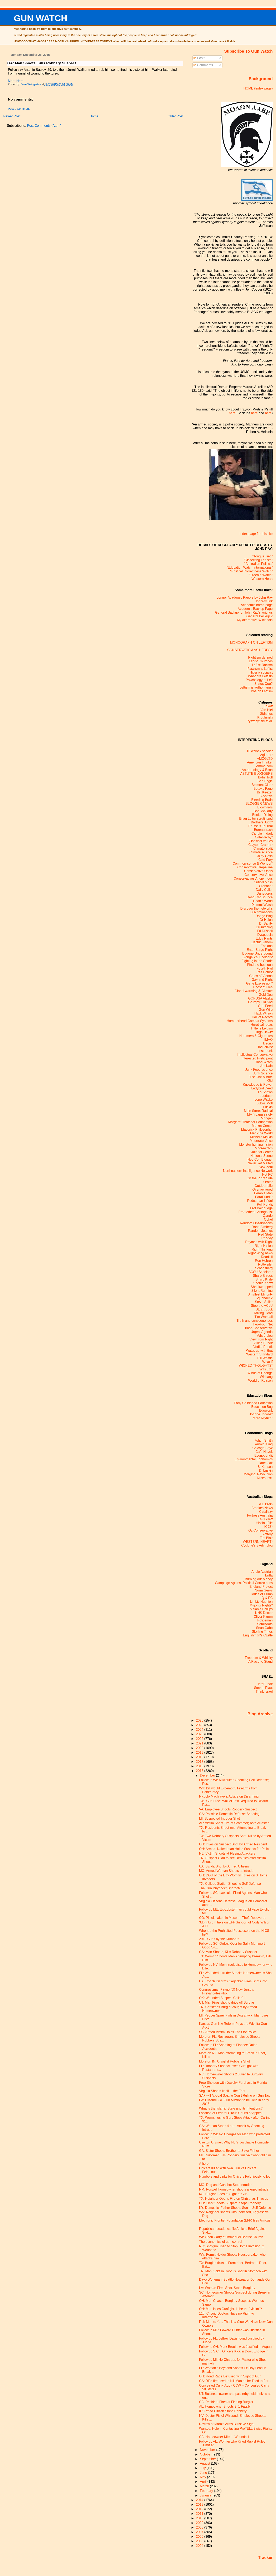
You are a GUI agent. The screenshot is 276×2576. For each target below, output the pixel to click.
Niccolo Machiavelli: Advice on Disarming (229, 1796)
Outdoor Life (264, 1185)
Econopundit (263, 1455)
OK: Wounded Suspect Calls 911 (223, 1998)
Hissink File (264, 1523)
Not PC (267, 1174)
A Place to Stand (260, 1661)
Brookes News (262, 1508)
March (205, 2486)
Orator (268, 1182)
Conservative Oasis (258, 871)
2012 (200, 2509)
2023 (200, 1734)
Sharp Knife (264, 1279)
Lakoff (268, 706)
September (208, 2459)
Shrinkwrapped (262, 1287)
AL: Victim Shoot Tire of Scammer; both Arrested (234, 1823)
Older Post (175, 116)
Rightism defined (260, 657)
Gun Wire (266, 1009)
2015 (200, 1771)
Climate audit (263, 848)
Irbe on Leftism (262, 691)
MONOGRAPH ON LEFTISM (251, 642)
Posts (199, 58)
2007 (200, 2532)
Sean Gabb (264, 1628)
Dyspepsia (265, 934)
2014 (200, 2500)
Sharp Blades (263, 1275)
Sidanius (266, 713)
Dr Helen (266, 919)
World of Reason (260, 1380)
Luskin (268, 1107)
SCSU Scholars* (261, 1272)
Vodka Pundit (263, 1347)
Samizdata (265, 1624)
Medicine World (261, 1133)
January (206, 2495)
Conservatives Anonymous (253, 878)
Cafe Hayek (264, 1451)
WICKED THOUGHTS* (256, 1365)
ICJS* (268, 1526)
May (203, 2477)
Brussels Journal (260, 826)
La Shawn (265, 1092)
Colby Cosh (264, 856)
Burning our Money (259, 1579)
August (205, 2463)
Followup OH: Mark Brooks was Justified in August (235, 2346)
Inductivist (265, 1047)
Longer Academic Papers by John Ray (245, 597)
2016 (200, 1766)
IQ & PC (267, 1598)
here (232, 413)
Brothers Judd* (262, 822)
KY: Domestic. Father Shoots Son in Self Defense (235, 2207)
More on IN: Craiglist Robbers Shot (224, 2061)
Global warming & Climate (254, 991)
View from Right (261, 1339)
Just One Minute (261, 1077)
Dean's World (263, 901)
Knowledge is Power (258, 1084)
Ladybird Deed (262, 1088)
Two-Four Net (263, 1324)
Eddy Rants (264, 938)
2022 (200, 1739)
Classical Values (261, 841)
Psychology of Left (259, 680)
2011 (200, 2513)
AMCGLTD (265, 758)
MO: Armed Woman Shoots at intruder (227, 1870)
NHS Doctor (264, 1613)
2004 (200, 2545)
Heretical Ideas (262, 1024)
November (208, 2450)
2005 (200, 2541)
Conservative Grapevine (255, 867)
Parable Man (263, 1193)
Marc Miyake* (263, 1418)
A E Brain (266, 1504)
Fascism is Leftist (260, 668)
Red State (265, 1234)
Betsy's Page (263, 788)
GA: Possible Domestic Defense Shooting (229, 1814)
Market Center (262, 1126)
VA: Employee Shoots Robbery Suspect (228, 1809)
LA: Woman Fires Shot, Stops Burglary (227, 2288)
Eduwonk (266, 1410)
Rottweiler (265, 1264)
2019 (200, 1752)
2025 (200, 1725)
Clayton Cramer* (260, 845)
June (204, 2472)
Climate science (261, 852)
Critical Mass (263, 882)
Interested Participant (257, 1058)
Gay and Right (262, 979)
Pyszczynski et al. (260, 721)
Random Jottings (260, 1230)
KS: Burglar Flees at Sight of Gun (223, 2194)
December (208, 1775)
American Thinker (260, 762)
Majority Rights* (261, 1605)
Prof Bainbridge (261, 1208)
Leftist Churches (261, 661)
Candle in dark (262, 833)
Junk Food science (259, 1069)
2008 (200, 2527)
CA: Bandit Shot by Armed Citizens (224, 1866)
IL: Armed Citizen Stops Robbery (223, 2411)
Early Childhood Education (253, 1403)
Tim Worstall (264, 1317)
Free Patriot (264, 972)
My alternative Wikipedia (255, 620)
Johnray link (264, 601)
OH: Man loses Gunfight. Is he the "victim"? (230, 2309)
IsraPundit (265, 1684)
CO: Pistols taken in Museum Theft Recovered (232, 1918)
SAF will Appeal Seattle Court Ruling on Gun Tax (234, 2095)
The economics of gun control (220, 2241)
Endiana (267, 946)
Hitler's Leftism (262, 1028)
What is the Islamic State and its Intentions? (231, 2108)
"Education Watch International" (249, 567)
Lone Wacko (264, 1099)
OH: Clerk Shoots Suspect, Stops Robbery (230, 2203)
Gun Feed (265, 1006)
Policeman (265, 1620)
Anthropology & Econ (257, 770)
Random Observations (256, 1223)
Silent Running (262, 1290)
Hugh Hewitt (264, 1032)
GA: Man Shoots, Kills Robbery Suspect (228, 1952)
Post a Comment (19, 108)
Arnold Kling (264, 1444)
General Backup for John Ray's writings (244, 612)
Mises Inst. (265, 1478)
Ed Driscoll (265, 931)
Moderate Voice (261, 1141)
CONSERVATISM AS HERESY (250, 650)
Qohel (268, 1219)
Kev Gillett (265, 1519)
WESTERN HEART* (258, 1541)
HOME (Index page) (258, 88)
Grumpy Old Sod (260, 1002)
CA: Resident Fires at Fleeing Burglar (226, 2402)
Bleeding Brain (262, 800)
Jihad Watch (264, 1062)
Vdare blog (265, 1335)
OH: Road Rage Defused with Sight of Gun (230, 2376)
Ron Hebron (264, 1260)
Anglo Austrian (262, 1571)
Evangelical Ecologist (257, 957)
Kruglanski (265, 717)
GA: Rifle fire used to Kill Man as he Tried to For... (235, 2381)
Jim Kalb (266, 1066)
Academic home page (257, 605)
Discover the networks (256, 908)
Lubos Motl (265, 1103)
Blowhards (265, 807)
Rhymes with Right (259, 1242)
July (203, 2468)
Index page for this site (256, 534)
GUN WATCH (40, 18)
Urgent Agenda (262, 1332)
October (206, 2454)
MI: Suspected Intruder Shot (219, 1818)
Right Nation (264, 1245)
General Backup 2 (259, 616)
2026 (200, 1720)
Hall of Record (262, 1017)
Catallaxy (266, 1511)
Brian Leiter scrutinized (256, 818)
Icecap (268, 1043)
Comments (203, 65)
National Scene (261, 1155)
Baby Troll (265, 777)
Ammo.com (264, 766)
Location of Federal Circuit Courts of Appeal (230, 2113)
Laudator (266, 1096)
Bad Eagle (265, 781)
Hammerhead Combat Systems (250, 1021)
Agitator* (266, 755)
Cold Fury (266, 860)
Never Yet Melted (260, 1163)
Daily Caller (264, 889)
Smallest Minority (260, 1294)
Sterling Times (262, 1631)
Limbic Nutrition (261, 1601)
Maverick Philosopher (257, 1129)
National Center (261, 1152)
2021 (200, 1743)
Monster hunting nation (256, 1144)
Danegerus (265, 893)
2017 (200, 1761)
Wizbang (266, 1377)
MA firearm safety (260, 1114)
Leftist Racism (262, 665)
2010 (200, 2518)
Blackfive (266, 796)
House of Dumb (261, 1594)
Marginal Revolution (258, 1474)
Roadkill (267, 1257)
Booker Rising (262, 815)
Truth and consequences (255, 1320)
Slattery (267, 1534)
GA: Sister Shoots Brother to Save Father (229, 2150)
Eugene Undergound (257, 953)
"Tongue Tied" (262, 556)
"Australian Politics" (258, 564)
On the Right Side (260, 1178)
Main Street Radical (258, 1111)
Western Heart (262, 579)
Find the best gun (260, 964)
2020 (200, 1748)
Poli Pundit (265, 1204)
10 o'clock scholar (260, 751)
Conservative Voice (259, 874)
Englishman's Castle (258, 1635)
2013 (200, 2504)
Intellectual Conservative (255, 1054)
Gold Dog (266, 994)
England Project (261, 1586)
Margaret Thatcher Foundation (250, 1122)
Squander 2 (264, 1298)
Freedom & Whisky (259, 1658)
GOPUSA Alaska (260, 998)
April (203, 2481)
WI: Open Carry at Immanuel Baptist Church (231, 2237)
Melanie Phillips (261, 1609)
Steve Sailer (264, 1302)
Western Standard (259, 1354)
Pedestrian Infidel (260, 1200)
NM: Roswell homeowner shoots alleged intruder (234, 2189)
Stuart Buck (264, 1309)
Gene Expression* (259, 983)
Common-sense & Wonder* (253, 863)
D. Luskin (266, 1470)
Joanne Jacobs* (261, 1414)
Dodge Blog (264, 916)
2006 (200, 2536)
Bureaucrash (263, 830)
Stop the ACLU (262, 1305)
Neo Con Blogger (260, 1159)
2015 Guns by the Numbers (219, 1939)
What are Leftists (260, 676)
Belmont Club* (262, 785)
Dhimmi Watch (262, 904)
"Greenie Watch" (261, 575)
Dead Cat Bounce (260, 897)
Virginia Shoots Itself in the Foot (222, 2091)
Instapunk (266, 1051)
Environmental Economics (254, 1459)
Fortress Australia (260, 1515)
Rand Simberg (262, 1227)
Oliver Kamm (263, 1616)
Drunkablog (264, 927)
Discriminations (261, 912)
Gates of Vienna (261, 976)
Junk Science (263, 1073)
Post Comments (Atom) (44, 125)
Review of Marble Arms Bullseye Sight (227, 2424)
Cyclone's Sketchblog (257, 1545)
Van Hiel (267, 710)
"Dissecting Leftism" (258, 560)
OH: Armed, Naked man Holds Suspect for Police (234, 1849)
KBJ (270, 1081)
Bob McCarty (263, 811)
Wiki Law (266, 1369)
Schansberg (264, 1268)
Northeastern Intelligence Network (248, 1170)
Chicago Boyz (262, 1448)
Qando (268, 1215)
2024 (200, 1729)
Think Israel (264, 1691)
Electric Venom (262, 942)
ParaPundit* (264, 1197)
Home (94, 116)
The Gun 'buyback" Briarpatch (221, 1888)
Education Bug (262, 1407)
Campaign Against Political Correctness (244, 1583)
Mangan (267, 1118)
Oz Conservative (260, 1530)
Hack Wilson (263, 1013)
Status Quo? (263, 683)
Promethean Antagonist (256, 1212)
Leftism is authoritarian (256, 687)
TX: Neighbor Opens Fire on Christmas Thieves (233, 2198)
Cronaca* (266, 886)
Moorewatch (264, 1148)
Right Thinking (262, 1249)
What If (267, 1362)
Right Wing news (260, 1253)
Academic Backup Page (255, 608)
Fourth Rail (265, 968)
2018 (200, 1757)
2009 (200, 2523)
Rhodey (267, 1238)
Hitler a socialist (261, 672)
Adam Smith (264, 1440)
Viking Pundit (263, 1343)
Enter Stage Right (260, 949)
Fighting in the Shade (257, 961)
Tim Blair (266, 1538)
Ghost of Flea (263, 987)
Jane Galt (266, 1463)
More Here (16, 81)
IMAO (268, 1039)
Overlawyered (262, 1189)
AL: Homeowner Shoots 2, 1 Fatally (225, 2406)
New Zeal (266, 1167)
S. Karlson (265, 1466)
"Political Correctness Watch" (251, 571)
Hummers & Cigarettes (256, 1036)
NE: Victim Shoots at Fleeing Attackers (227, 1853)
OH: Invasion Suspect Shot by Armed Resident (233, 1844)
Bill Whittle (265, 1358)
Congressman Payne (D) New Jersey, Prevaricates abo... (226, 1991)
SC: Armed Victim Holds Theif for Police (228, 2032)
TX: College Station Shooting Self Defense (230, 1883)
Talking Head (263, 1313)
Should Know (263, 1283)
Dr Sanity (266, 923)
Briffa (269, 1575)
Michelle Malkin (261, 1137)
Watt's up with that (259, 1350)
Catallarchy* (264, 837)
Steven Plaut (263, 1688)
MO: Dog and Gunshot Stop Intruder (225, 2185)
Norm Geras (264, 1590)
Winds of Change (260, 1373)
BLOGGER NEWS (259, 803)
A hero (204, 2163)
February (207, 2491)
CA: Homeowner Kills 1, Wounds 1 (224, 2437)
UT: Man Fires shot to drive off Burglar (226, 2002)
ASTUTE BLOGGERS (256, 773)
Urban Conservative (258, 1328)
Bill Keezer (265, 792)
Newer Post (11, 116)
